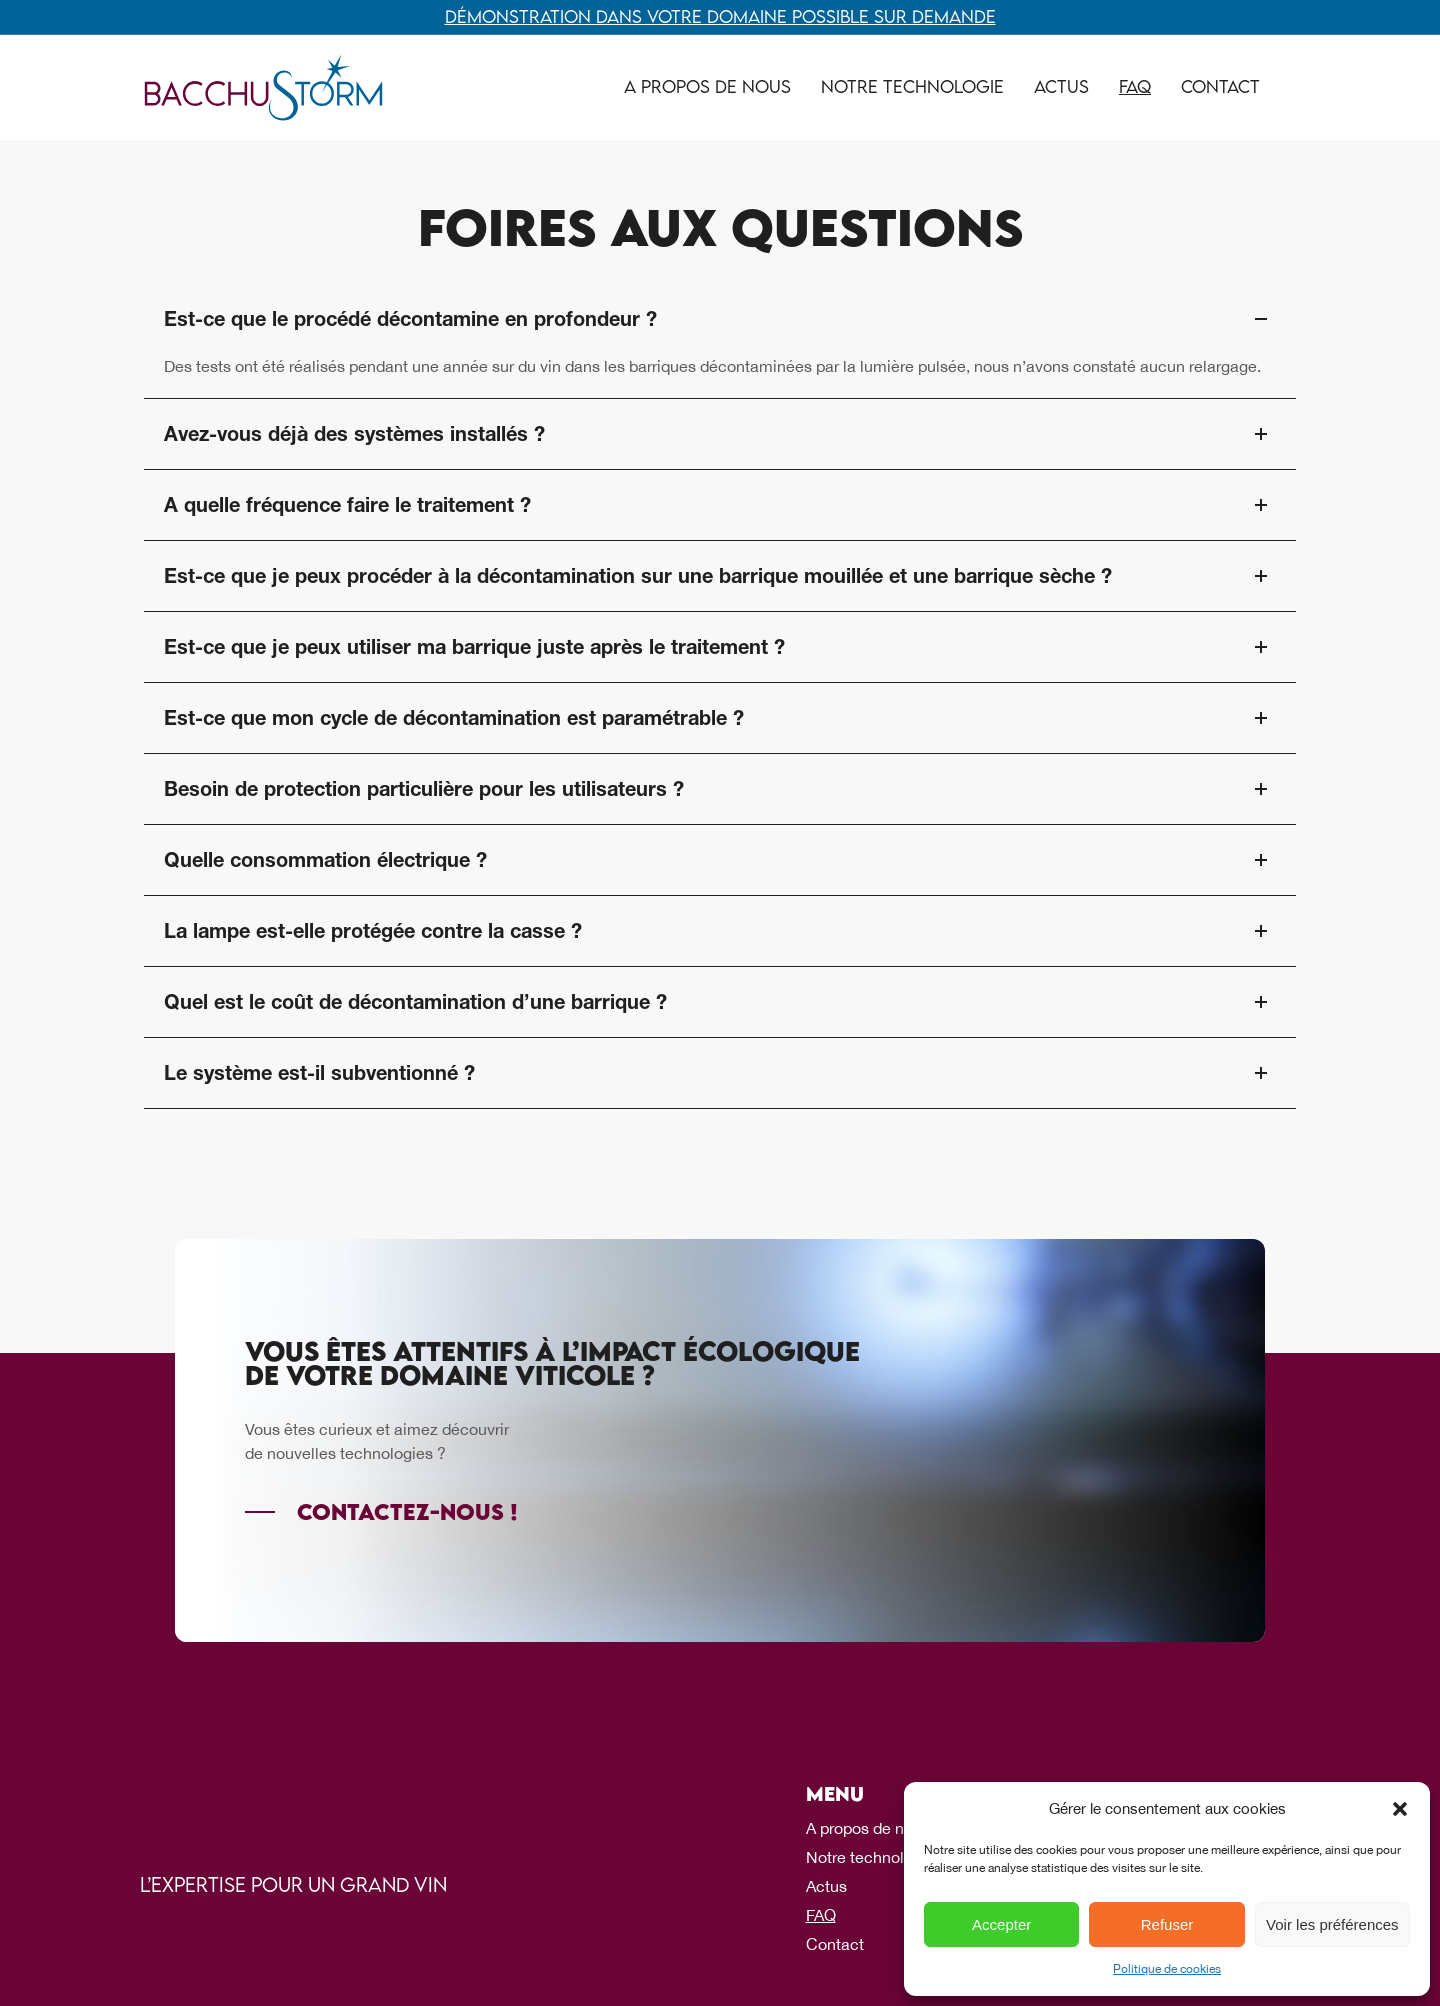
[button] (1400, 1809)
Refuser (1167, 1924)
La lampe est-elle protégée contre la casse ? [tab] (720, 931)
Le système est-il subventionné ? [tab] (720, 1073)
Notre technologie (912, 86)
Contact (1220, 86)
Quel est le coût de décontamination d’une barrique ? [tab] (720, 1002)
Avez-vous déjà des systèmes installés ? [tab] (720, 434)
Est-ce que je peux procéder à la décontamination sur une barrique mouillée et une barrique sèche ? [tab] (720, 576)
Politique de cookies (1167, 1969)
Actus (1061, 86)
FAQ (1135, 86)
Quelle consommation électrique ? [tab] (720, 860)
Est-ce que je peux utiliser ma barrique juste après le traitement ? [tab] (720, 647)
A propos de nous (707, 86)
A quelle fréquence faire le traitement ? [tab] (720, 505)
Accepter (1001, 1924)
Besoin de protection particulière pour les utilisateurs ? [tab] (720, 789)
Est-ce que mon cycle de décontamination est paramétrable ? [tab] (720, 718)
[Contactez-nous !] (382, 1512)
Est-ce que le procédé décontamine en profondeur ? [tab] (720, 319)
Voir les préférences (1332, 1924)
